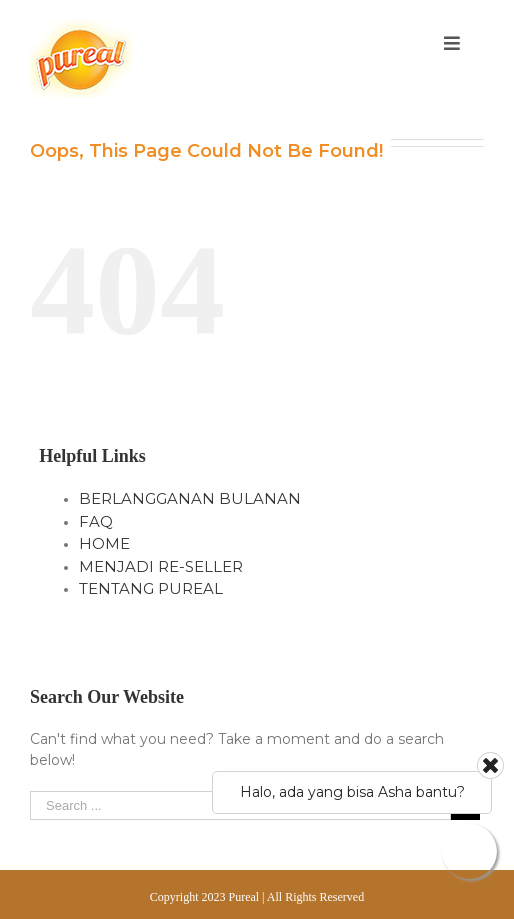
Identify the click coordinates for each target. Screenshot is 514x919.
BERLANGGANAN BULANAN (190, 498)
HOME (104, 543)
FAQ (96, 521)
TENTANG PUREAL (151, 588)
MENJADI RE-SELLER (161, 566)
